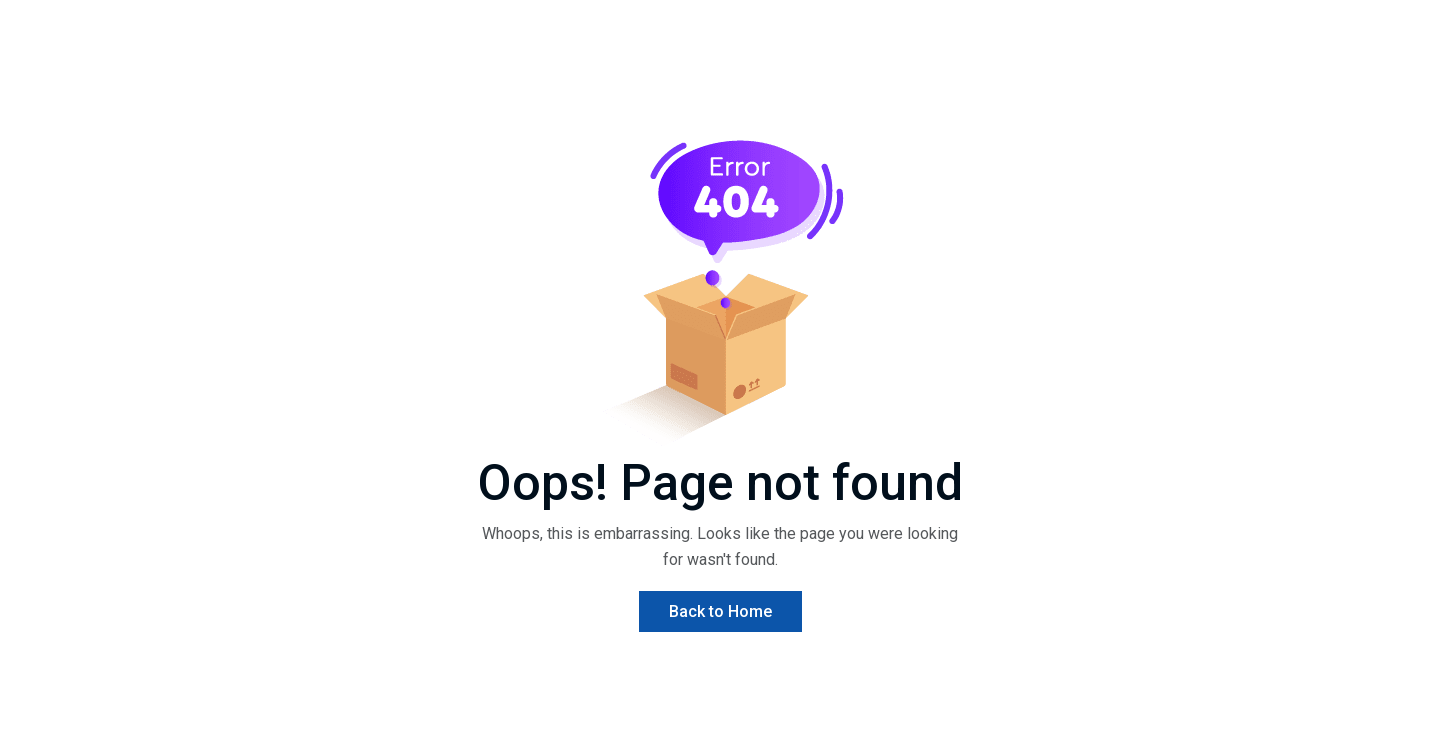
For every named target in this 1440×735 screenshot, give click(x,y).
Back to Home (720, 611)
